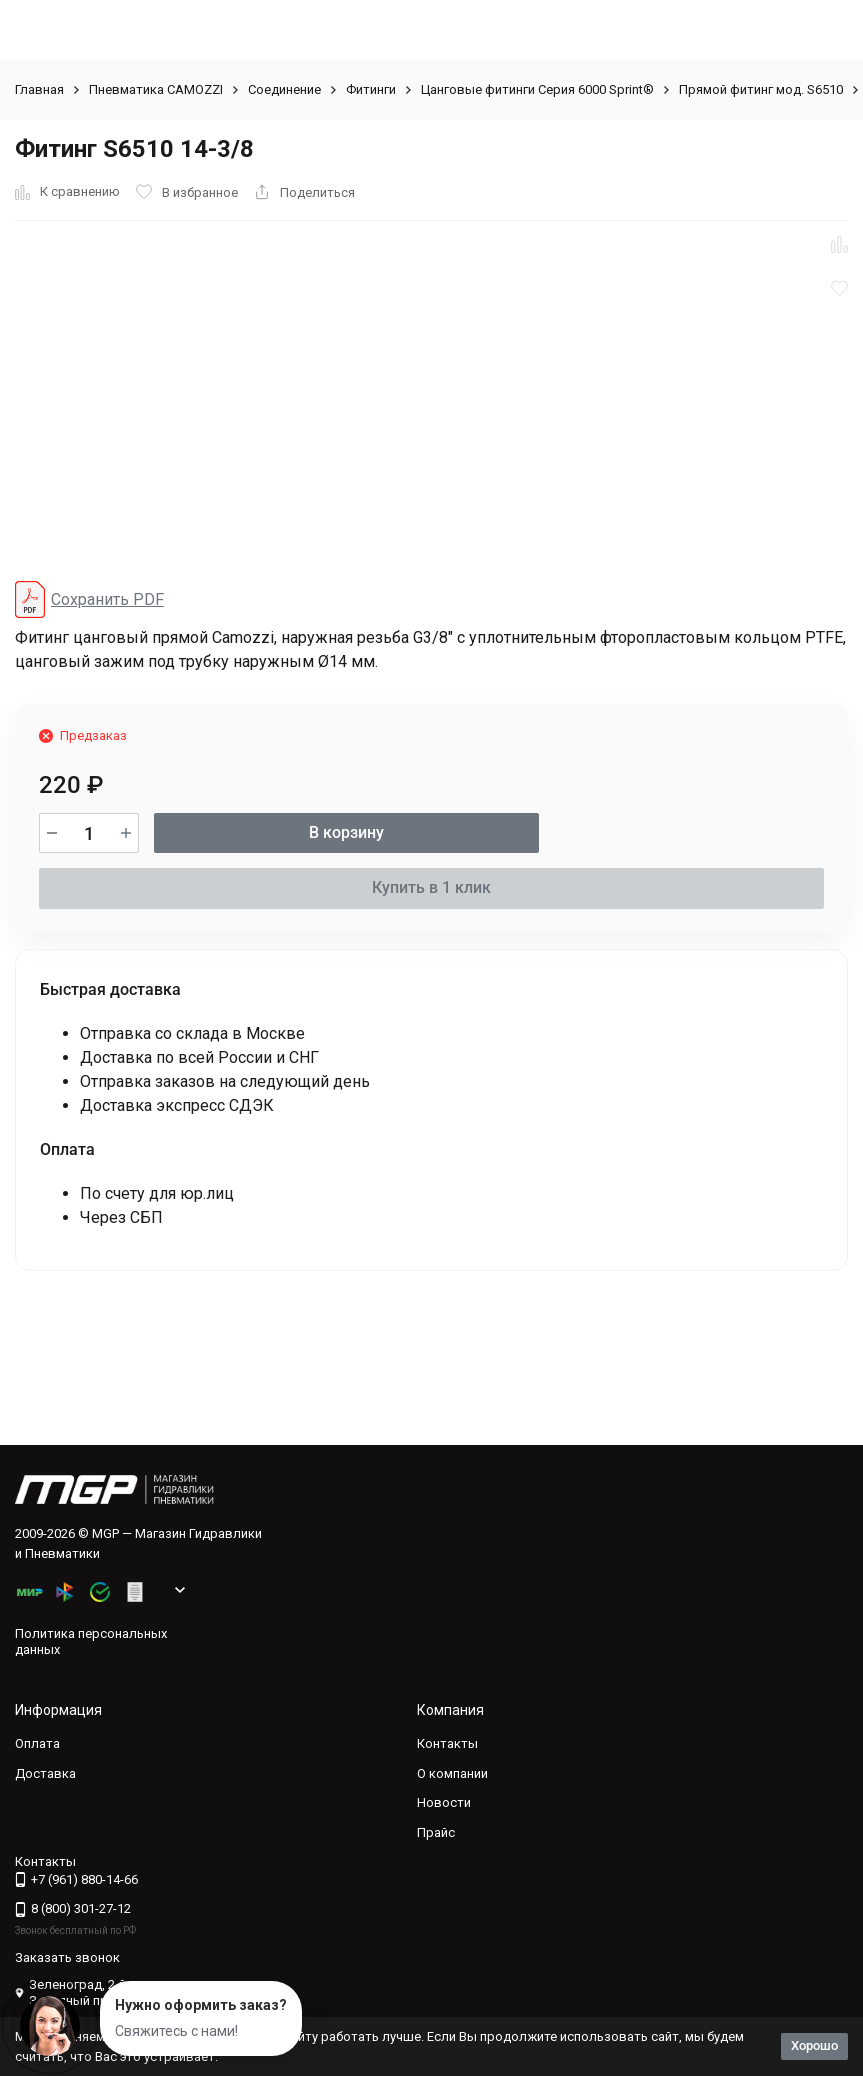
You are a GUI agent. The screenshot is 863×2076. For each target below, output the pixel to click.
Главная (39, 89)
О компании (452, 1773)
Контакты (447, 1743)
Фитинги (371, 89)
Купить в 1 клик (431, 887)
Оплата (37, 1743)
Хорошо (814, 2045)
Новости (444, 1802)
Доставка (45, 1773)
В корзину (346, 832)
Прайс (436, 1832)
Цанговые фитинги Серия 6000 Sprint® (537, 89)
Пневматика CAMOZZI (156, 89)
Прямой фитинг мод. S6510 (761, 89)
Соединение (284, 89)
